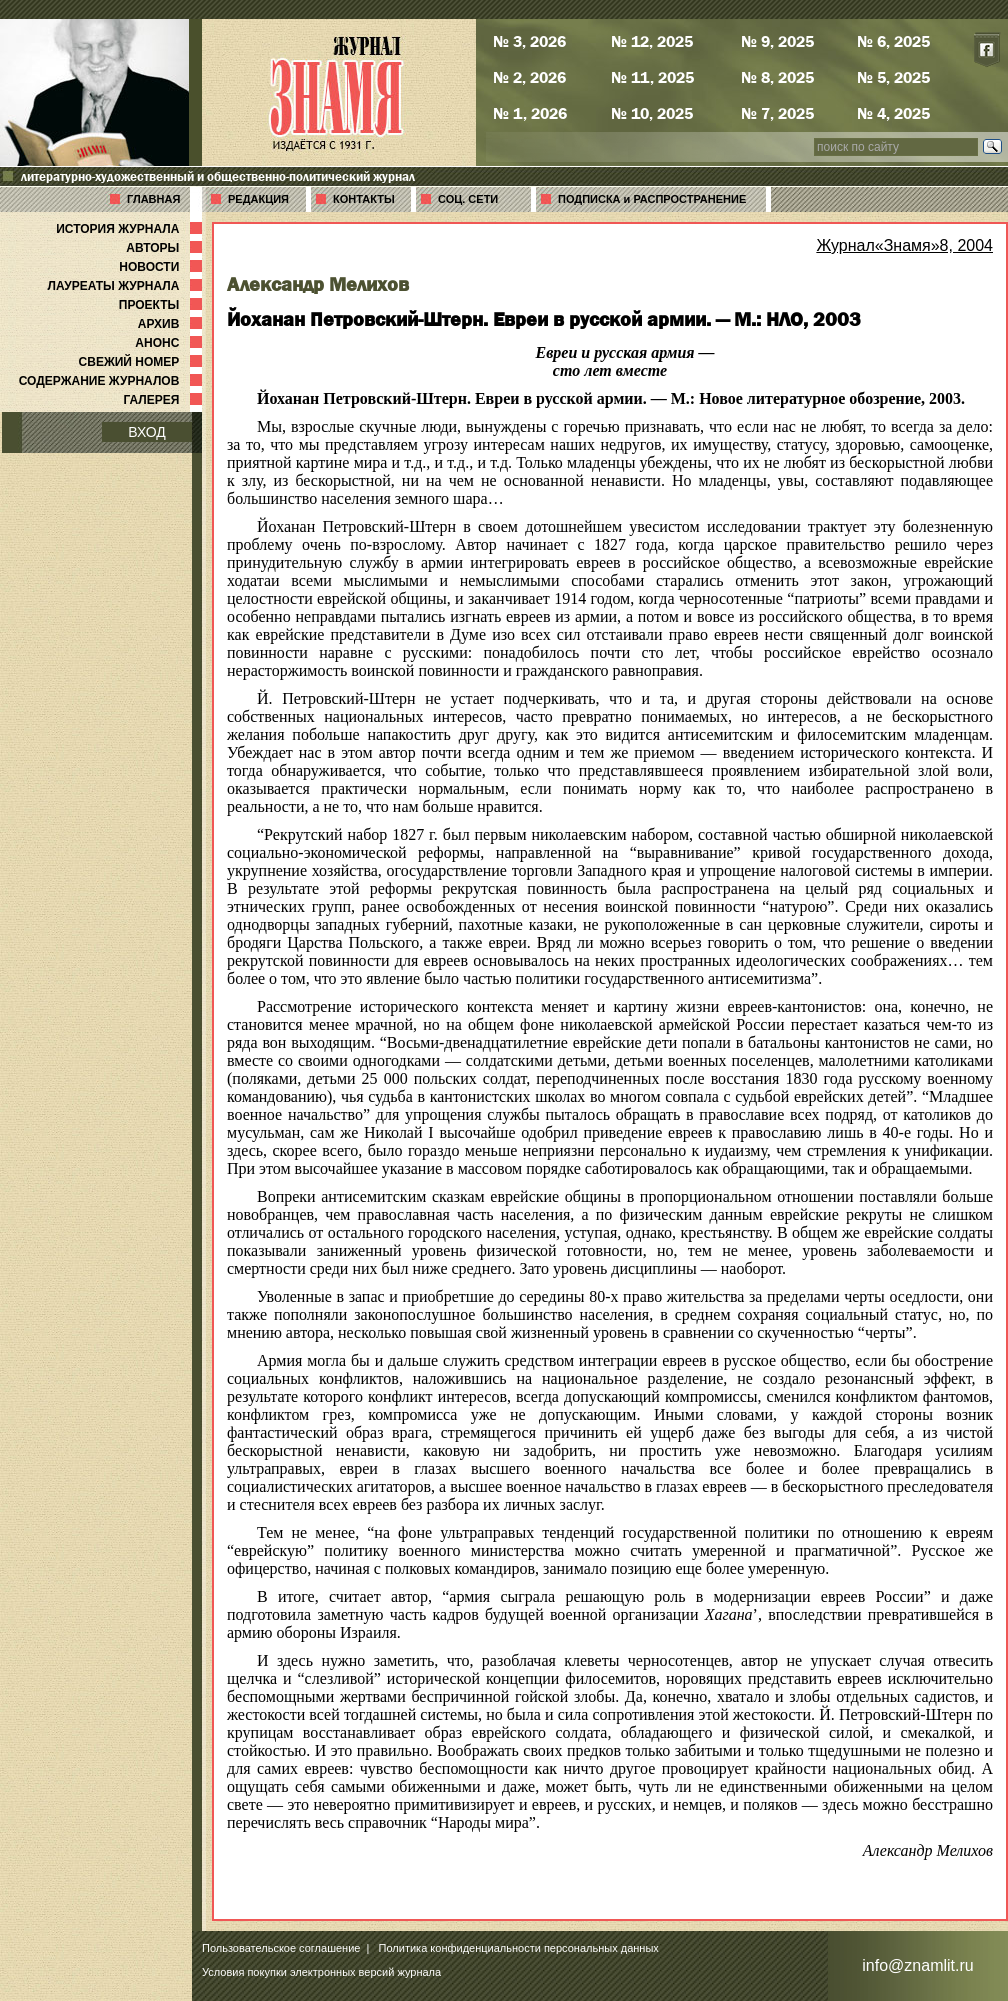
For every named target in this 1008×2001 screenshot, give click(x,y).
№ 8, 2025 (777, 77)
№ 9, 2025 (777, 41)
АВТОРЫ (166, 248)
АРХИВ (172, 324)
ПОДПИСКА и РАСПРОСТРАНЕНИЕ (652, 199)
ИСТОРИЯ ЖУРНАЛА (131, 229)
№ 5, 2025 (893, 77)
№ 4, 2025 (893, 113)
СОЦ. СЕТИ (468, 199)
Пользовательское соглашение (281, 1948)
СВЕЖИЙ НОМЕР (142, 362)
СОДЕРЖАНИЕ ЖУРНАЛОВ (112, 381)
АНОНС (170, 343)
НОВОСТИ (162, 267)
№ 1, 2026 (530, 113)
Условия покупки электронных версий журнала (321, 1972)
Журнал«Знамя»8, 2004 (904, 245)
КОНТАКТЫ (364, 199)
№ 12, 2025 (652, 41)
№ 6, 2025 (893, 41)
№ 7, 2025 (777, 113)
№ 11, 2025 (652, 77)
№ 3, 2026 (529, 41)
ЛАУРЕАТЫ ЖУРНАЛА (127, 286)
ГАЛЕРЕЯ (164, 400)
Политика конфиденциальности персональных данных (519, 1948)
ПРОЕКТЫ (162, 305)
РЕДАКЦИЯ (258, 199)
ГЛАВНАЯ (153, 199)
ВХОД (147, 432)
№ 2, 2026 (529, 77)
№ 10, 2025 (652, 113)
